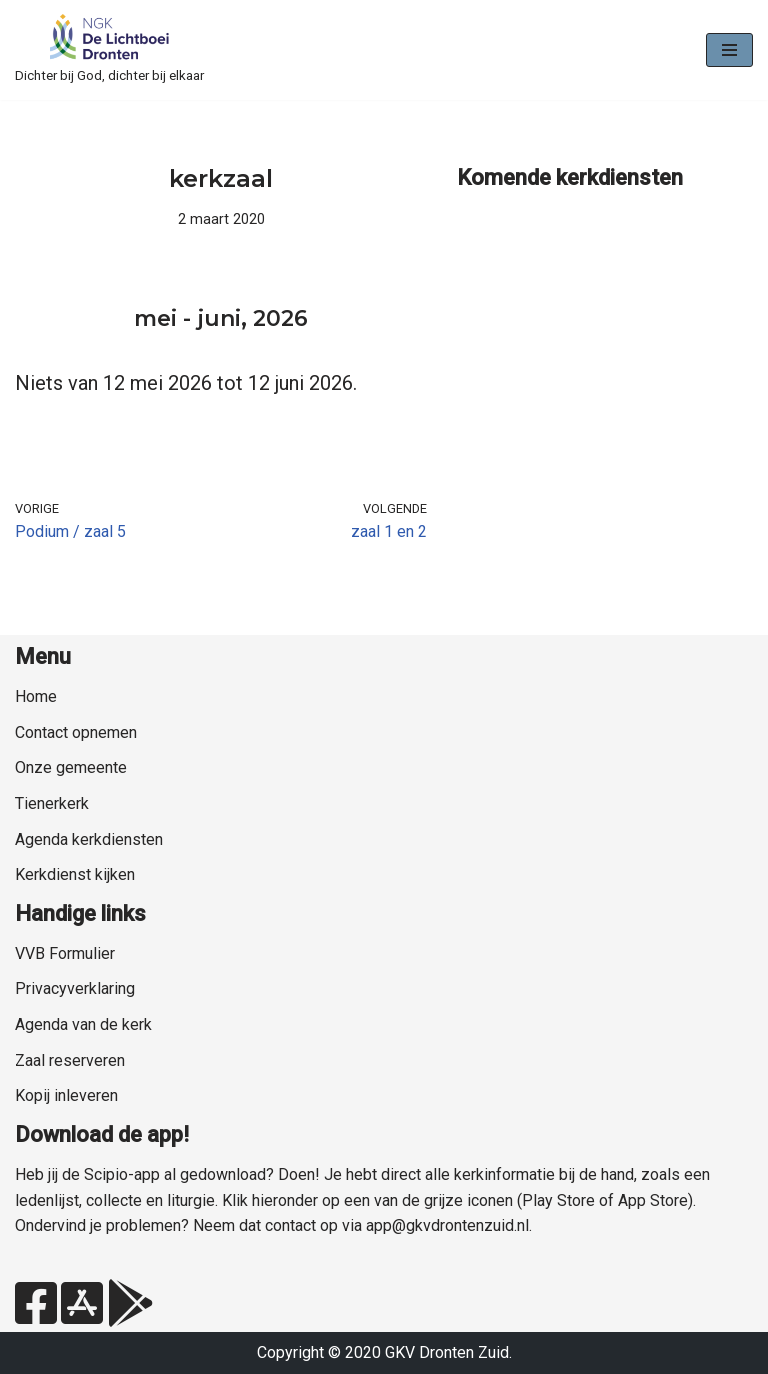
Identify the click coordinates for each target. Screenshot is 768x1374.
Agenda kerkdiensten (89, 839)
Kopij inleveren (66, 1095)
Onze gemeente (71, 767)
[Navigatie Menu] (729, 50)
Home (36, 696)
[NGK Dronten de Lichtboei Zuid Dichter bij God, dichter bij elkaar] (109, 50)
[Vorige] (56, 321)
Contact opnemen (76, 732)
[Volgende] (386, 321)
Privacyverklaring (75, 988)
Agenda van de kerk (83, 1024)
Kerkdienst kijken (75, 874)
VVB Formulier (65, 953)
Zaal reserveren (70, 1060)
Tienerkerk (52, 803)
